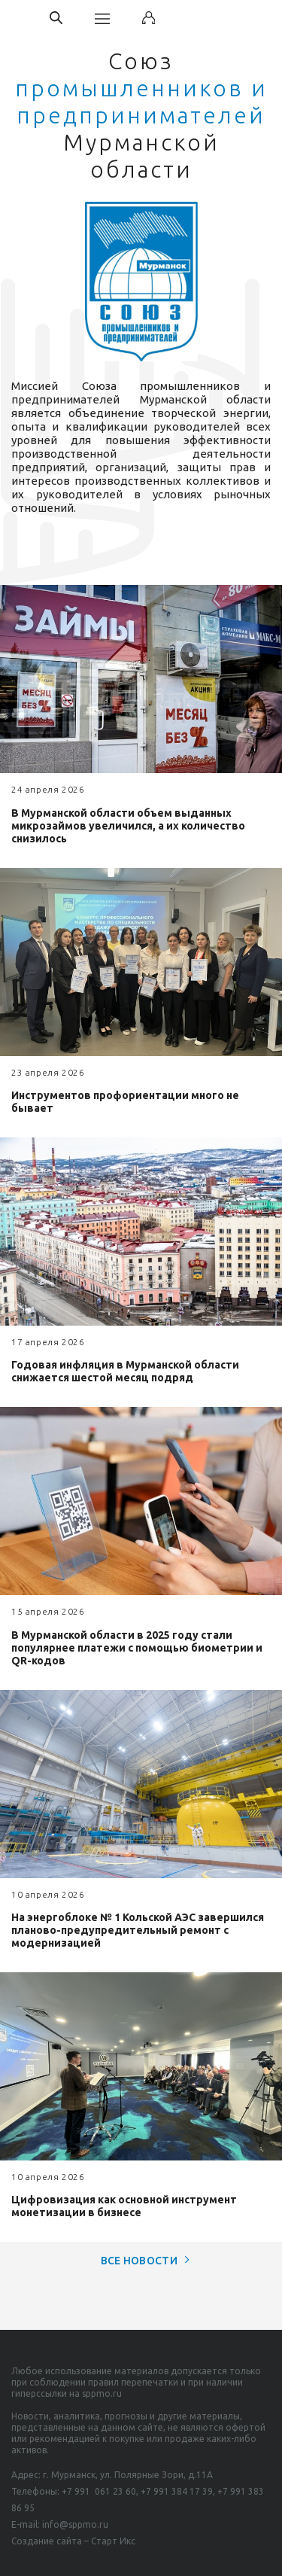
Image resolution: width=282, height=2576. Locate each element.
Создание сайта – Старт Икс (73, 2541)
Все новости (141, 2261)
